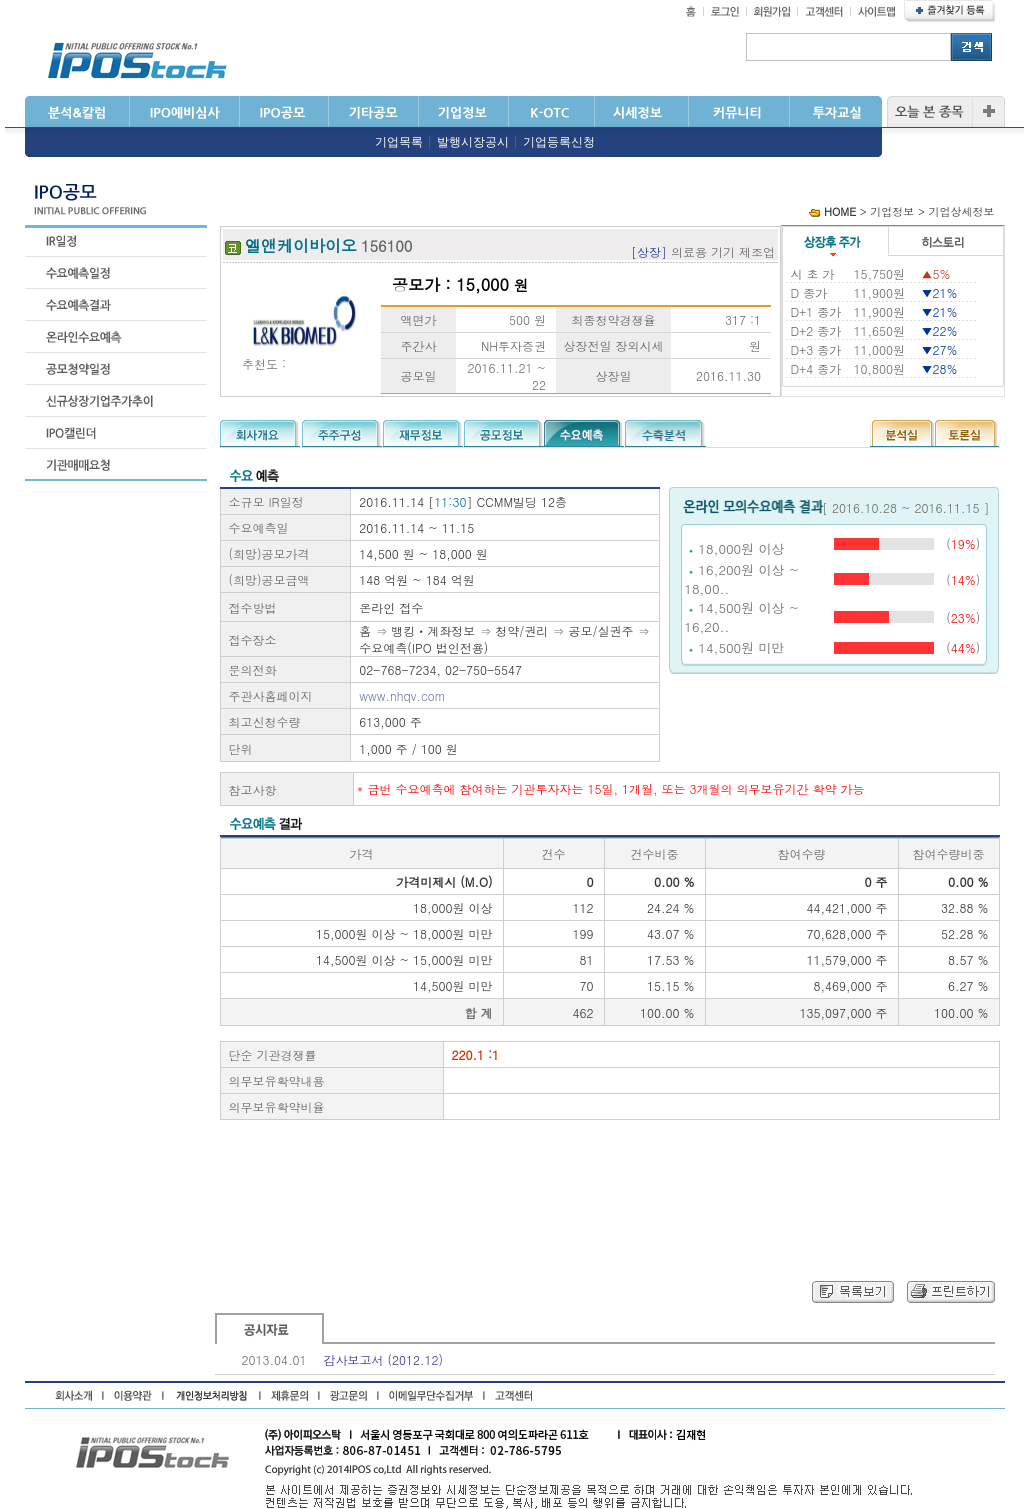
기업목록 (399, 142)
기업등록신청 (559, 142)
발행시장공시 (473, 142)
